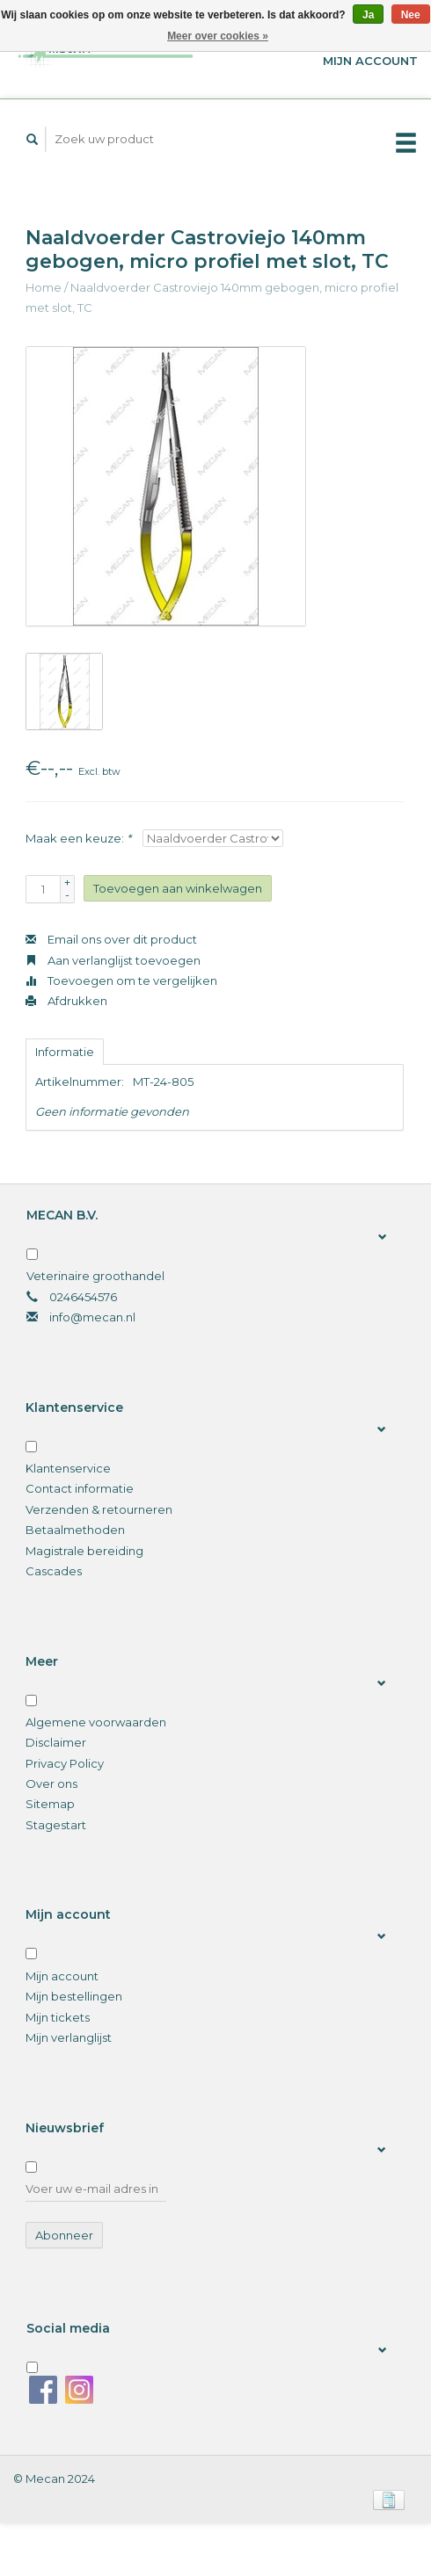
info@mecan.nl (92, 1317)
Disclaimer (56, 1742)
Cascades (54, 1571)
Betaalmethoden (75, 1530)
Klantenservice (68, 1468)
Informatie (64, 1052)
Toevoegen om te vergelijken (121, 980)
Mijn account (62, 1976)
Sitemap (50, 1804)
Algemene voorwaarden (96, 1722)
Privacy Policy (65, 1763)
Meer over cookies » (217, 36)
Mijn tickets (58, 2017)
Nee (410, 15)
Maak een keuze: (78, 838)
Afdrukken (66, 1001)
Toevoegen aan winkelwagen (177, 888)
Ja (368, 15)
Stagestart (56, 1825)
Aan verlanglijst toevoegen (113, 960)
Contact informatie (80, 1488)
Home (44, 287)
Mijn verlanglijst (69, 2037)
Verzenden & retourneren (99, 1509)
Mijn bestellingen (74, 1996)
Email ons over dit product (111, 939)
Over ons (51, 1783)
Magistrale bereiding (84, 1551)
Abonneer (64, 2235)
